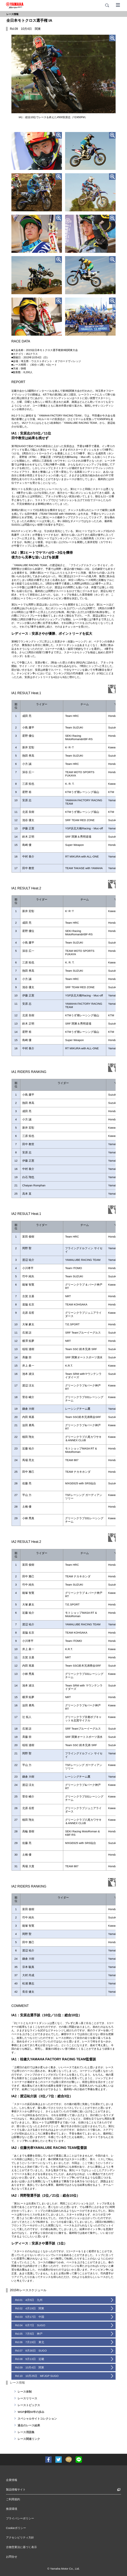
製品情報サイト (16, 2489)
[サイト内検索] (107, 5)
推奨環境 (11, 2508)
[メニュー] (118, 4)
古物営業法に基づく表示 (21, 2547)
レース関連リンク (29, 2438)
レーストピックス (29, 2405)
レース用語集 (26, 2432)
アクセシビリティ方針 (20, 2537)
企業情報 (11, 2479)
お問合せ (11, 2556)
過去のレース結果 (29, 2425)
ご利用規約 (13, 2499)
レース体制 (25, 2391)
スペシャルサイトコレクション (37, 2418)
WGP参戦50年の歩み (31, 2411)
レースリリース (27, 2398)
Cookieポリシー (16, 2527)
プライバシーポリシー (20, 2518)
